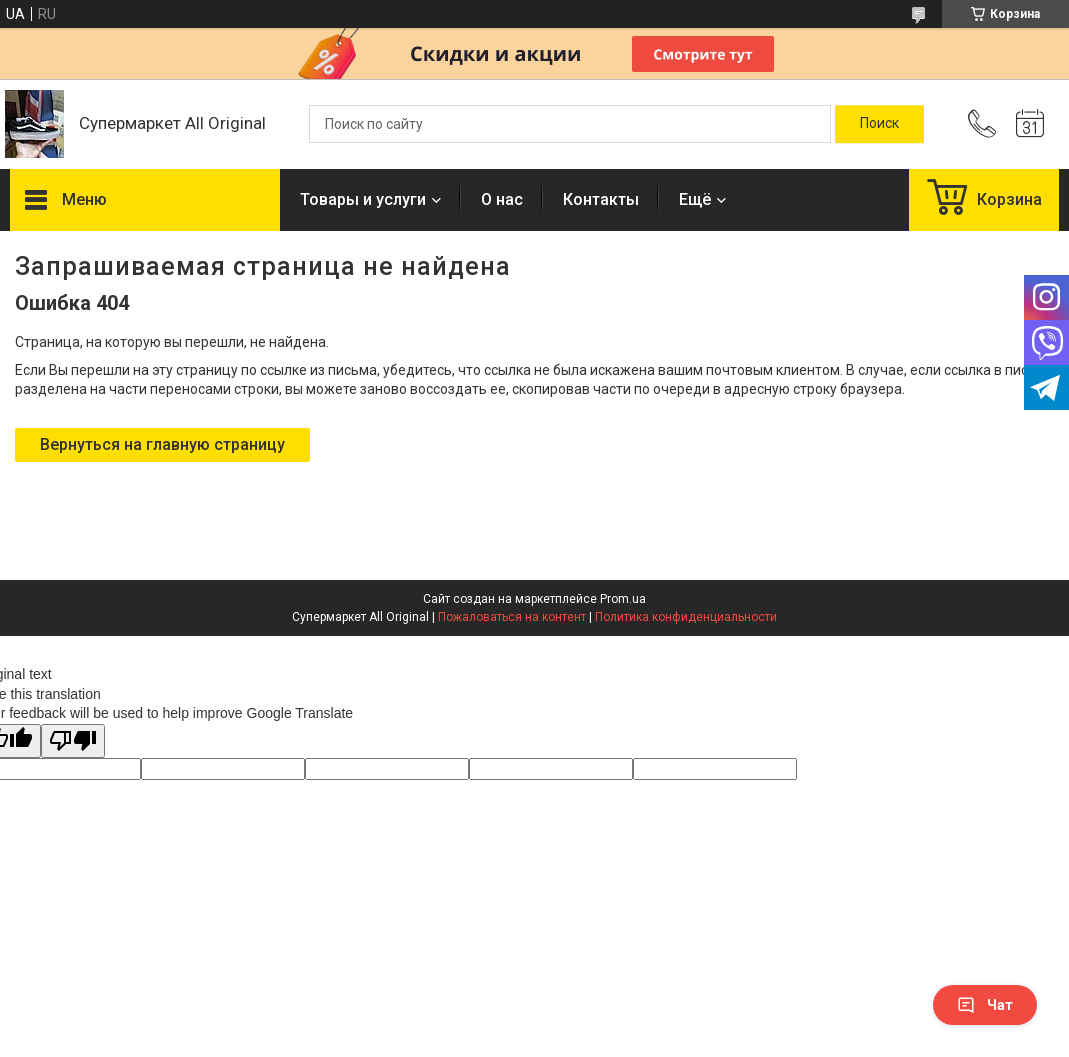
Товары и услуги (363, 199)
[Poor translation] (73, 741)
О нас (502, 199)
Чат (985, 1005)
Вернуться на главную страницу (162, 444)
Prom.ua (623, 599)
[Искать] (879, 124)
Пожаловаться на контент (512, 617)
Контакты (601, 199)
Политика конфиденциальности (686, 617)
